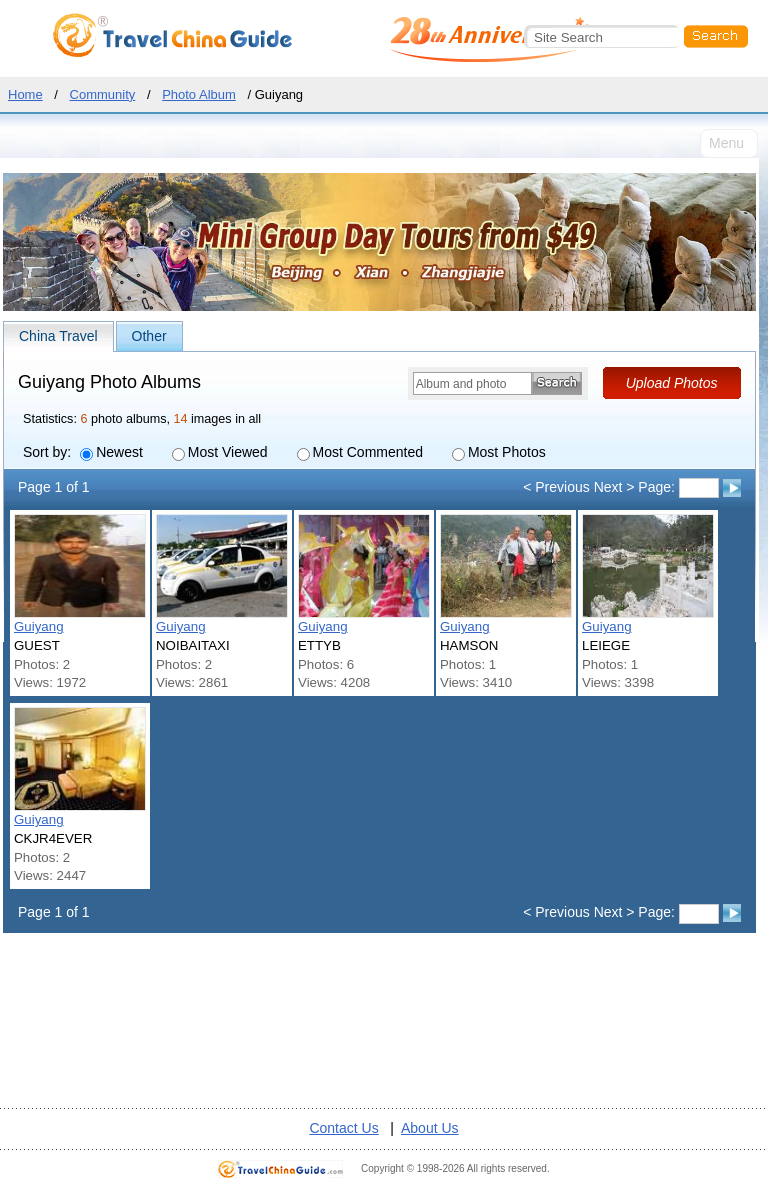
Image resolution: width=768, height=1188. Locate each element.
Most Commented (360, 452)
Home (25, 94)
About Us (430, 1128)
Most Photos (499, 452)
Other (149, 336)
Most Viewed (220, 452)
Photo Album (199, 94)
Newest (111, 452)
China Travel (58, 336)
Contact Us (343, 1128)
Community (103, 94)
